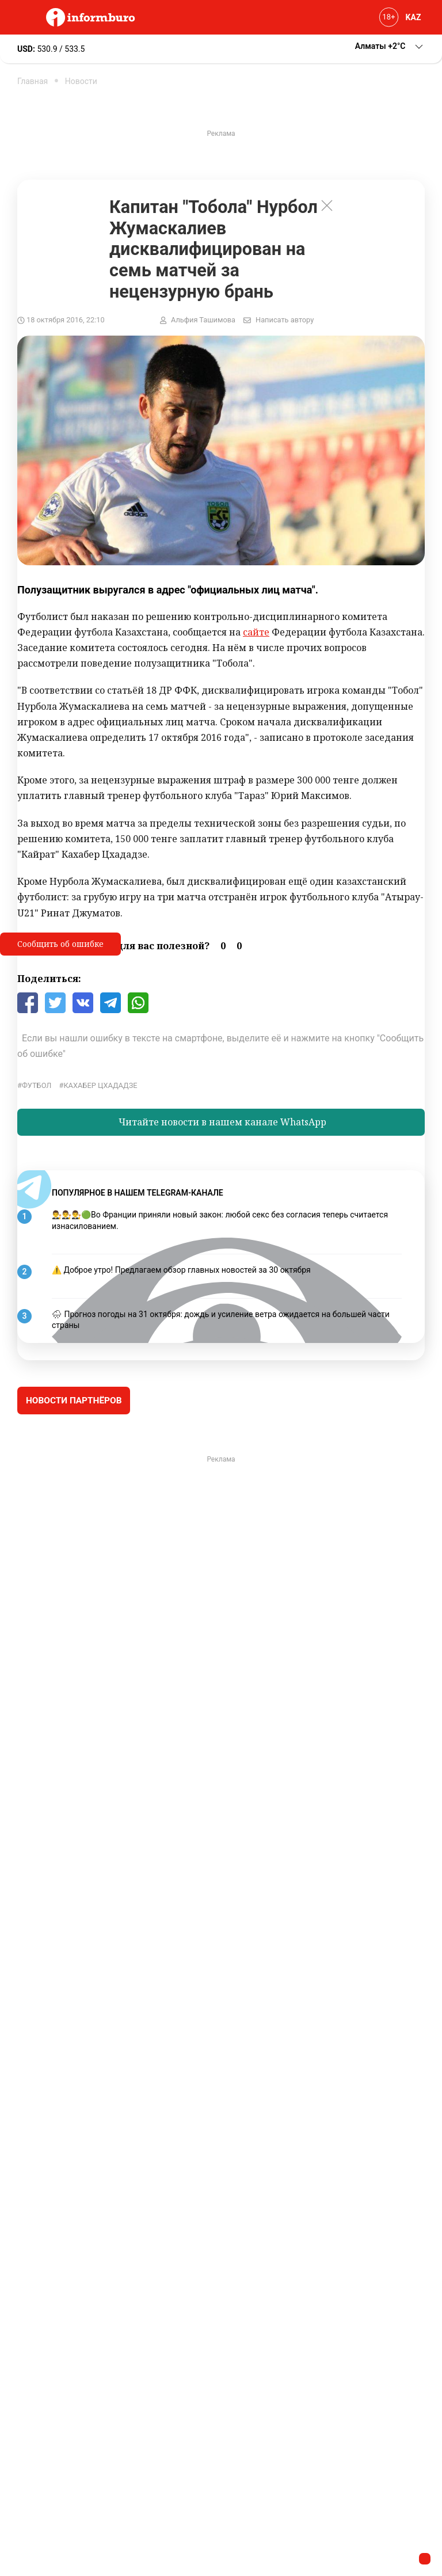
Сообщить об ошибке (60, 943)
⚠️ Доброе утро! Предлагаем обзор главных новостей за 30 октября (181, 1269)
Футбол (36, 1085)
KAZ (413, 17)
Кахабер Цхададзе (100, 1085)
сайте (256, 632)
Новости (81, 81)
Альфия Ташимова (203, 319)
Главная (32, 81)
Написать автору (285, 319)
